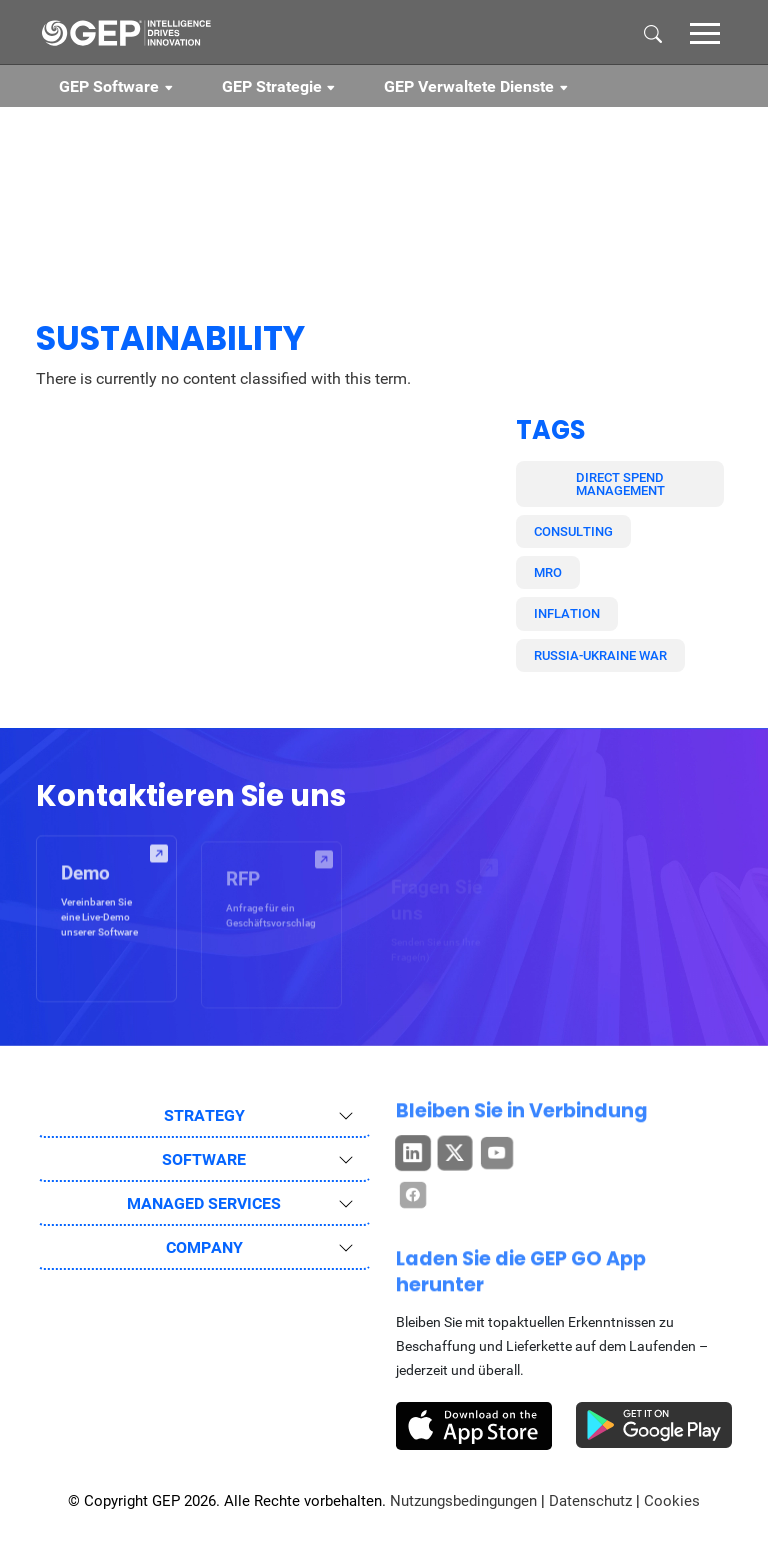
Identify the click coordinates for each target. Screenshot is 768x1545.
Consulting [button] (573, 531)
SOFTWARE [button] (204, 1159)
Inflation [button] (567, 613)
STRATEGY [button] (204, 1115)
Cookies (672, 1501)
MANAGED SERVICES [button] (204, 1203)
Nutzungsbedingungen (463, 1501)
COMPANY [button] (204, 1247)
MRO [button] (548, 572)
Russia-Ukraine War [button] (600, 655)
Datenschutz (590, 1501)
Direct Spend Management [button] (620, 484)
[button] (705, 32)
